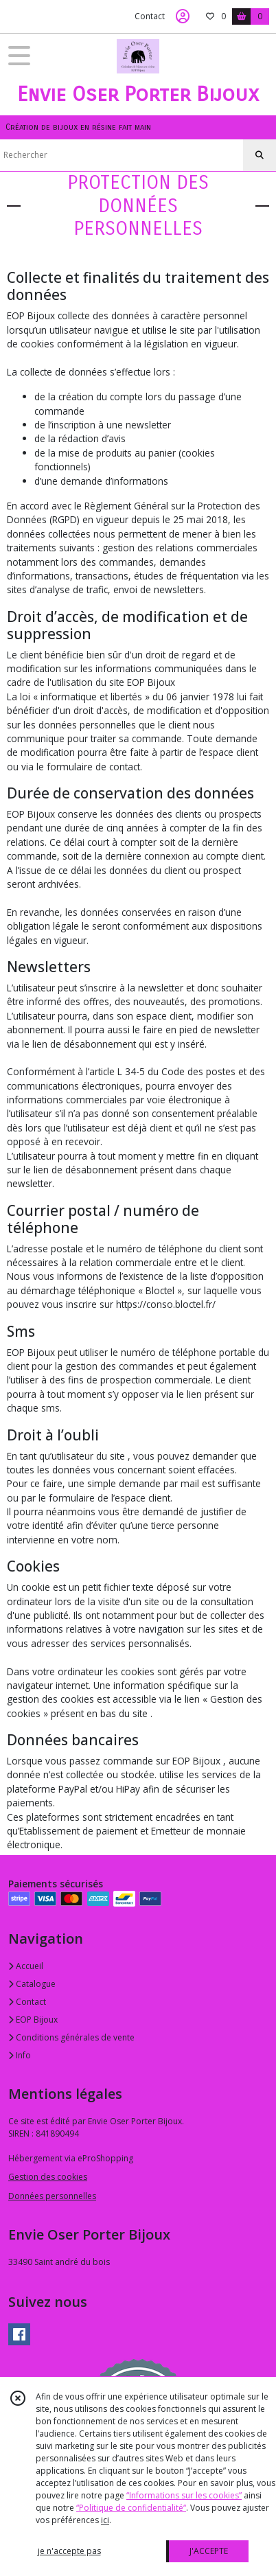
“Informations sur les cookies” (184, 2495)
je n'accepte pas (69, 2551)
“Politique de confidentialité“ (131, 2508)
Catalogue (32, 1984)
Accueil (25, 1966)
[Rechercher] (259, 155)
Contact (150, 16)
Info (19, 2055)
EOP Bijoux (33, 2019)
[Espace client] (182, 16)
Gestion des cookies (47, 2177)
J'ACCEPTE (208, 2551)
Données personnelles (52, 2196)
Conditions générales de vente (71, 2037)
